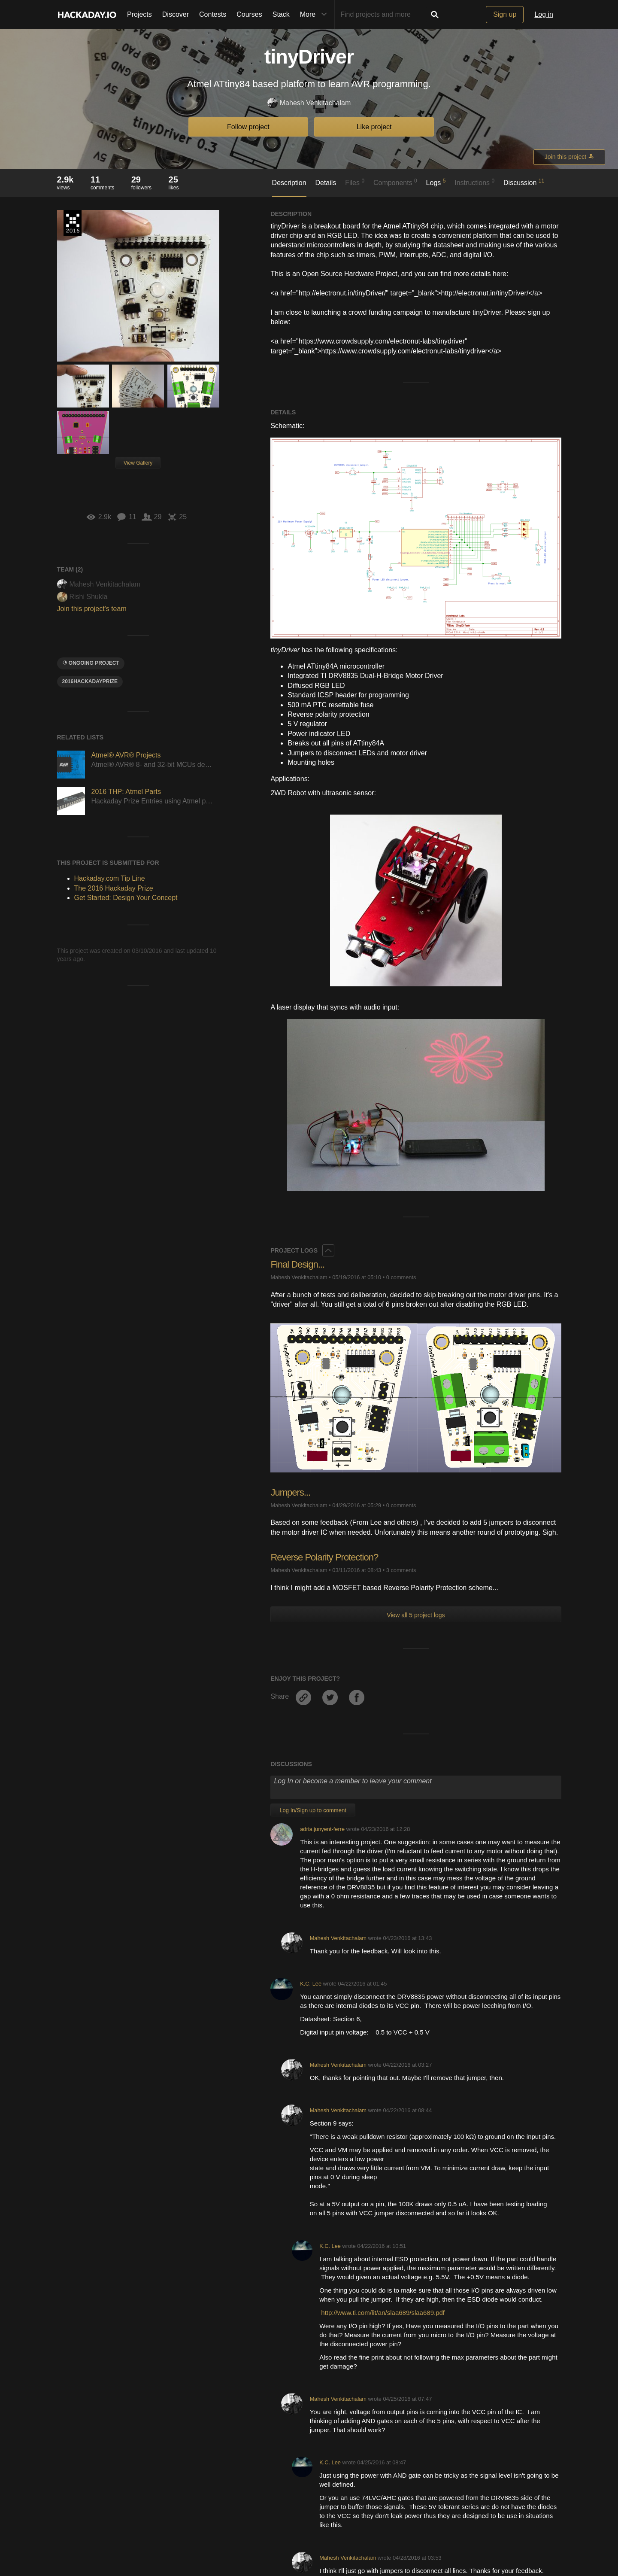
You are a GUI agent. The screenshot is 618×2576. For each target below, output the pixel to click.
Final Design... (297, 1264)
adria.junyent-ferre (322, 1829)
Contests (212, 14)
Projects (139, 14)
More (315, 14)
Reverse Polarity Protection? (324, 1557)
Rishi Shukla (82, 596)
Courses (249, 14)
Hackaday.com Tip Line (109, 878)
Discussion (523, 182)
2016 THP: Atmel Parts (126, 791)
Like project (374, 127)
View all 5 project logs (416, 1615)
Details (325, 182)
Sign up (504, 14)
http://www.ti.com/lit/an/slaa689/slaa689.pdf (383, 2312)
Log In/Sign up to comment (312, 1810)
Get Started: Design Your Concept (126, 897)
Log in (543, 14)
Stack (281, 14)
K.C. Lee (310, 1983)
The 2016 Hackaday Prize (73, 223)
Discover (175, 14)
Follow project (248, 127)
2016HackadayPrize (90, 681)
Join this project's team (92, 608)
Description (289, 182)
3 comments (401, 1570)
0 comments (401, 1277)
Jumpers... (290, 1492)
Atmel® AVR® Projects (126, 755)
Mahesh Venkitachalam (309, 103)
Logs (436, 182)
